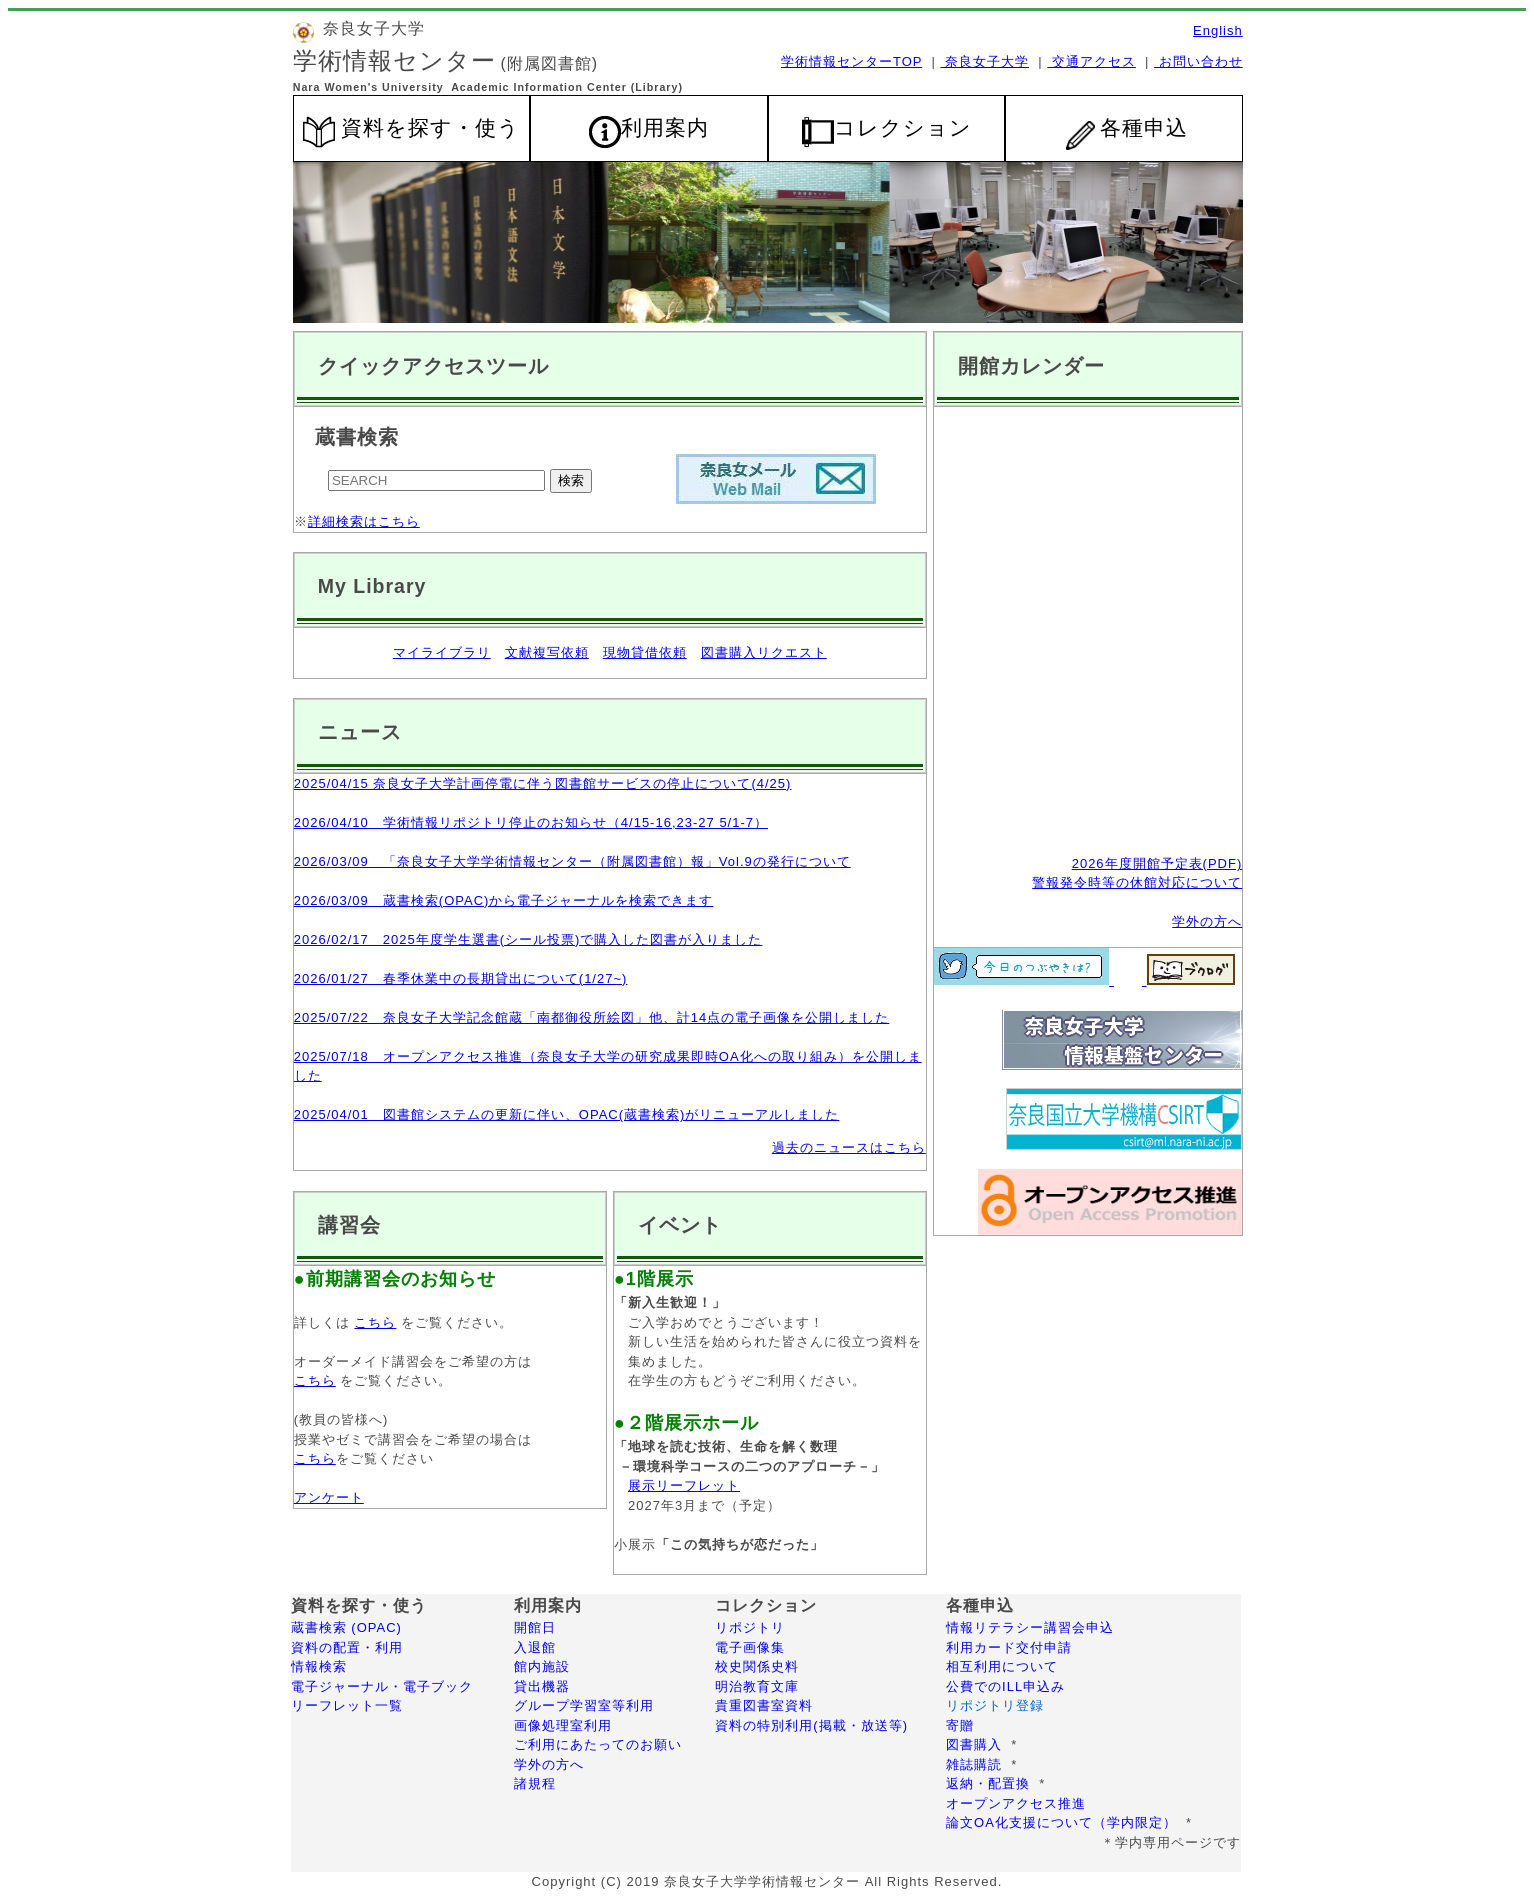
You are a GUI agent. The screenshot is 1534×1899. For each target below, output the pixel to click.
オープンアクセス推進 (1016, 1803)
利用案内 (665, 128)
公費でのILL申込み (1005, 1686)
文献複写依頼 (547, 652)
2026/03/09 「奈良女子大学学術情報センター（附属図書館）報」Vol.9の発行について (572, 861)
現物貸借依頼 (645, 652)
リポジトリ (750, 1627)
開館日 (535, 1627)
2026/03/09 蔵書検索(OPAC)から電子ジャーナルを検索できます (504, 900)
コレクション (903, 128)
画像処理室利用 (563, 1725)
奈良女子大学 (984, 61)
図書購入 (974, 1744)
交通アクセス (1091, 61)
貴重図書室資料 (764, 1705)
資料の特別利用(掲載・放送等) (811, 1725)
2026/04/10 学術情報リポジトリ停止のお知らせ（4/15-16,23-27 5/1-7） (531, 822)
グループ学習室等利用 (584, 1705)
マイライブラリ (442, 652)
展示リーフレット (684, 1485)
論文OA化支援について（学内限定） (1061, 1822)
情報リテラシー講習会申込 (1030, 1627)
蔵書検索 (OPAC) (346, 1627)
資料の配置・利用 (347, 1647)
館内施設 (542, 1666)
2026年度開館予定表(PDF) (1157, 863)
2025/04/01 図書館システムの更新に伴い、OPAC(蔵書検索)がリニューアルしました (567, 1114)
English (1218, 30)
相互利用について (1002, 1666)
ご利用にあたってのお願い (598, 1744)
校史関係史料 (757, 1666)
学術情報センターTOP (851, 61)
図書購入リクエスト (764, 652)
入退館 (535, 1647)
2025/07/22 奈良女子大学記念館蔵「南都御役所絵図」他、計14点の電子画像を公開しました (592, 1017)
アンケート (329, 1497)
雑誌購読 (974, 1764)
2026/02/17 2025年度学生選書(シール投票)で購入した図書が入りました (528, 939)
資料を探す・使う (430, 128)
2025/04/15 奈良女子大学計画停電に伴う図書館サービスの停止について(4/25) (543, 783)
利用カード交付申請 (1009, 1647)
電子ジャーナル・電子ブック (384, 1686)
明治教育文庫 (757, 1686)
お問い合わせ (1198, 61)
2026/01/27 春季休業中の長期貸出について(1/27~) (461, 978)
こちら (375, 1322)
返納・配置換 (988, 1783)
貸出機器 (542, 1686)
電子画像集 (750, 1647)
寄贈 (960, 1725)
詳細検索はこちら (364, 521)
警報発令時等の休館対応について (1137, 882)
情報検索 (319, 1666)
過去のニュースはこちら (849, 1147)
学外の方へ (1207, 921)
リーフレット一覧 (363, 1705)
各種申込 (1127, 133)
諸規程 (535, 1783)
